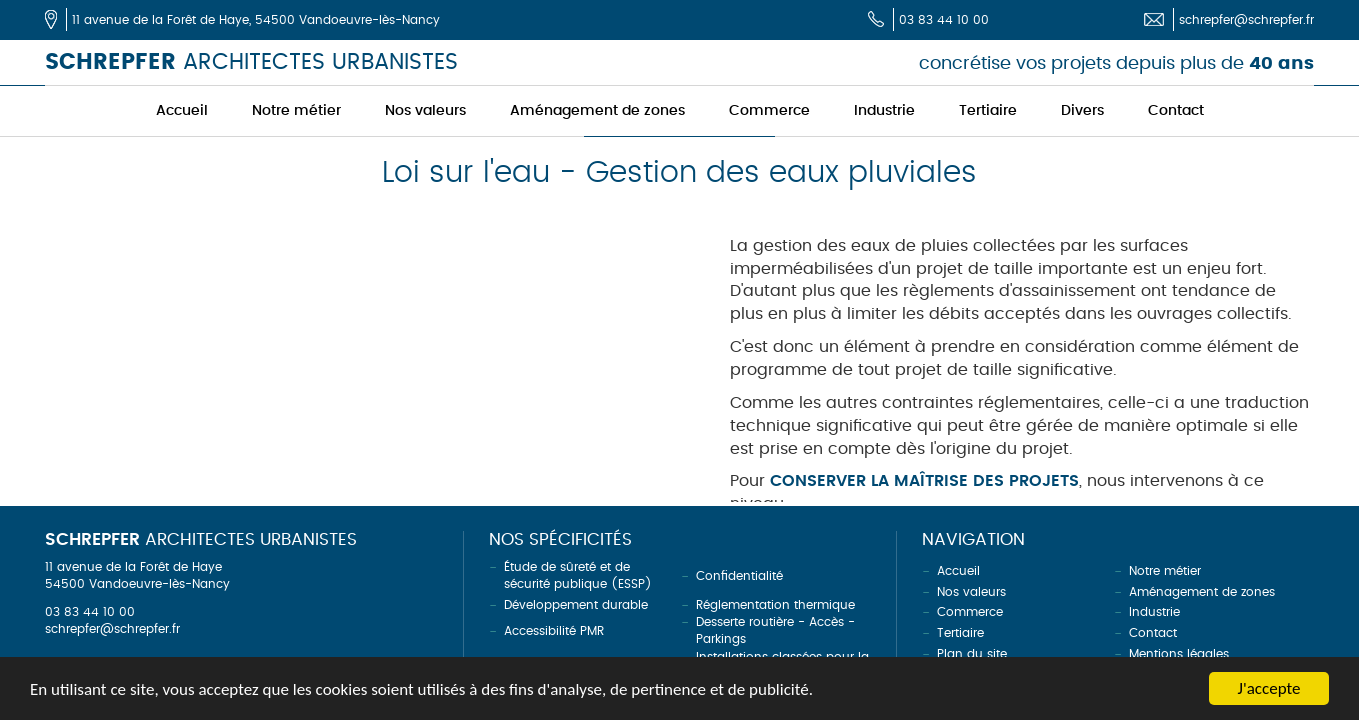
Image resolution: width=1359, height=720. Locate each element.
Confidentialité (739, 576)
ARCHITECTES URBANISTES (251, 62)
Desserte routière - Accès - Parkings (775, 630)
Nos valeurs (425, 111)
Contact (1176, 111)
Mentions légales (1179, 654)
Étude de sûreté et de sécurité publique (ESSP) (578, 575)
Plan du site (972, 654)
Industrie (884, 111)
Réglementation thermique (775, 605)
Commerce (769, 111)
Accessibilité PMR (554, 631)
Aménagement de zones (597, 111)
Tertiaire (988, 111)
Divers (1082, 111)
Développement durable (576, 605)
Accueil (182, 111)
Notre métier (296, 111)
